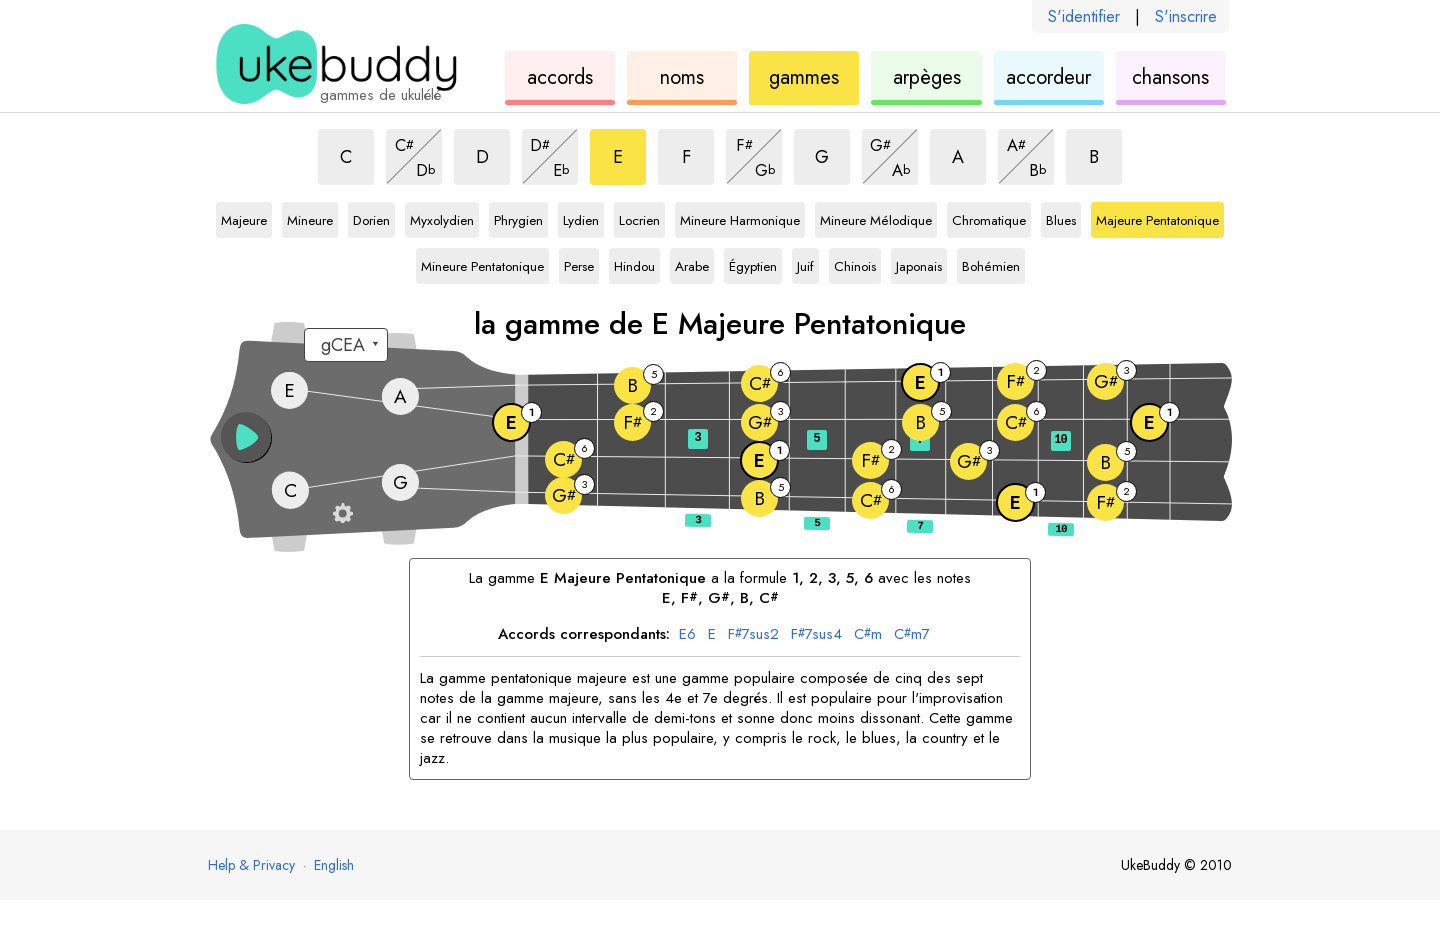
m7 (912, 635)
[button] (246, 437)
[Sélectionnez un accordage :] (346, 345)
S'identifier (1084, 16)
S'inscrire (1186, 16)
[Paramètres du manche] (343, 513)
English (334, 865)
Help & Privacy (251, 865)
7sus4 (816, 635)
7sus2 (753, 635)
